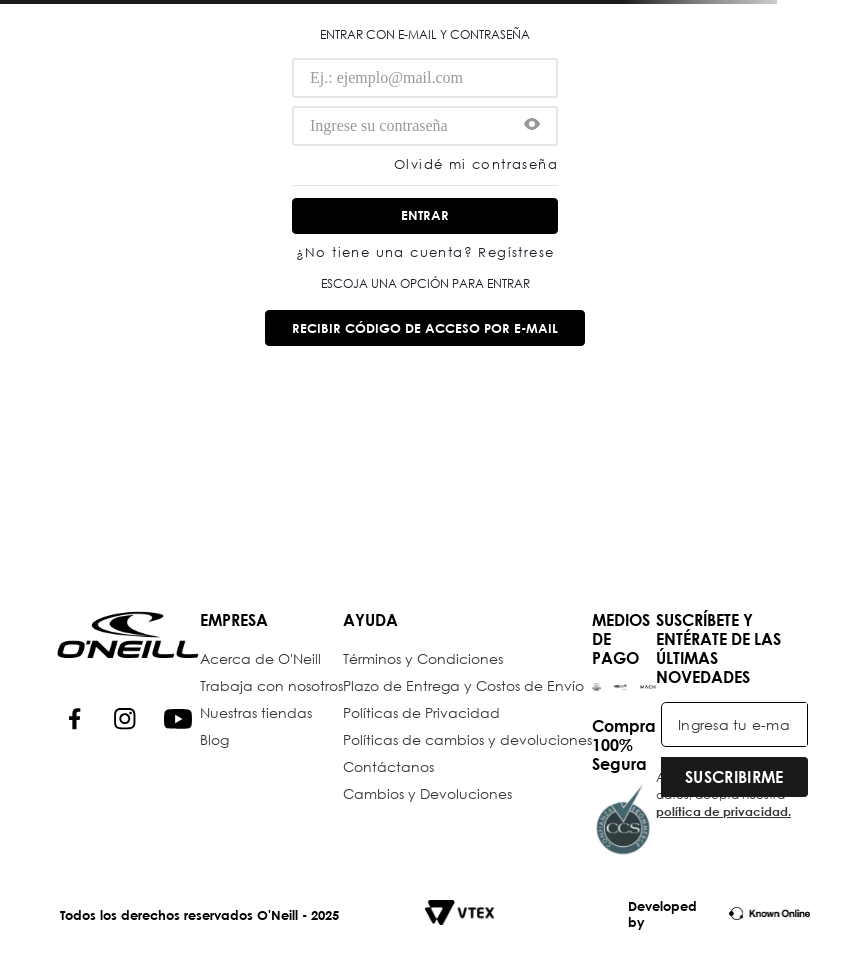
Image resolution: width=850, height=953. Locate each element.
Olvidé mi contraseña (476, 165)
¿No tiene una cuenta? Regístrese (425, 253)
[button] (532, 126)
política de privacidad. (723, 811)
